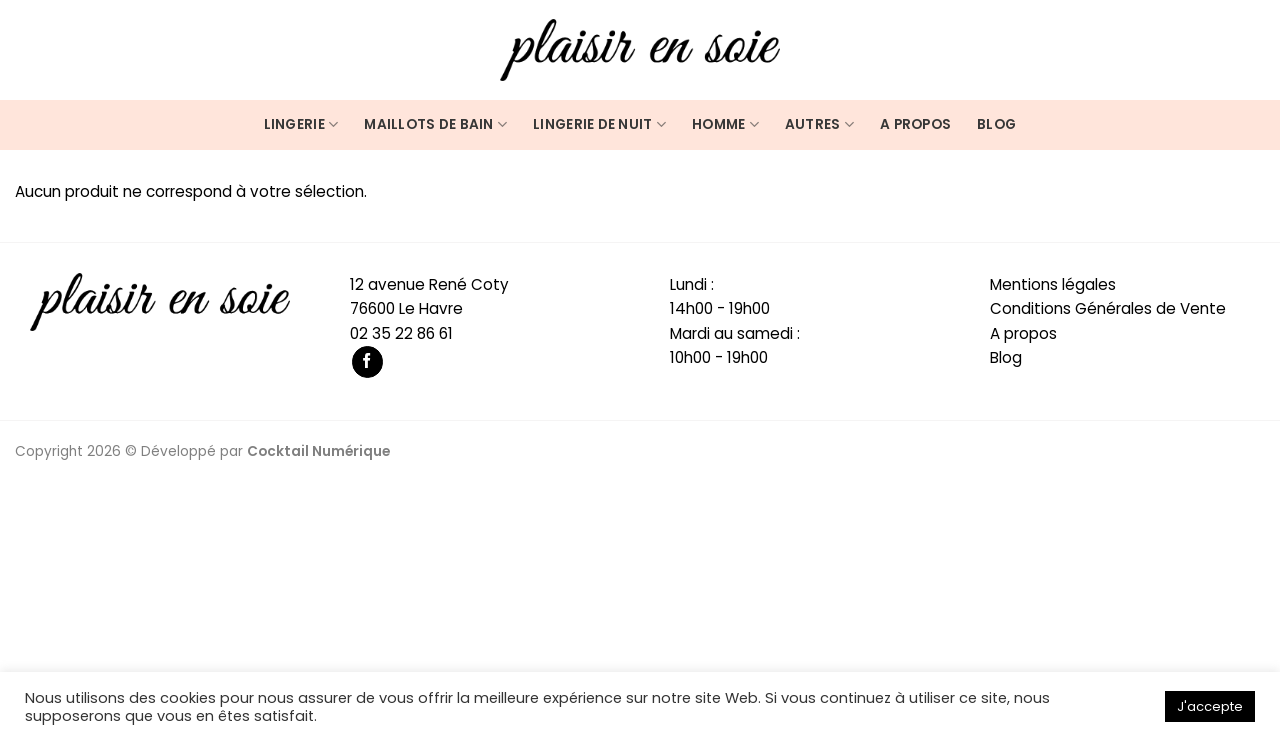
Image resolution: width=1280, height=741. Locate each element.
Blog (996, 124)
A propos (915, 124)
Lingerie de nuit (599, 125)
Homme (725, 125)
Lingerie (301, 125)
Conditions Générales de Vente (1108, 308)
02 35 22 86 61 (401, 333)
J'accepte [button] (1210, 706)
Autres (819, 125)
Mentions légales (1053, 284)
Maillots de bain (435, 125)
